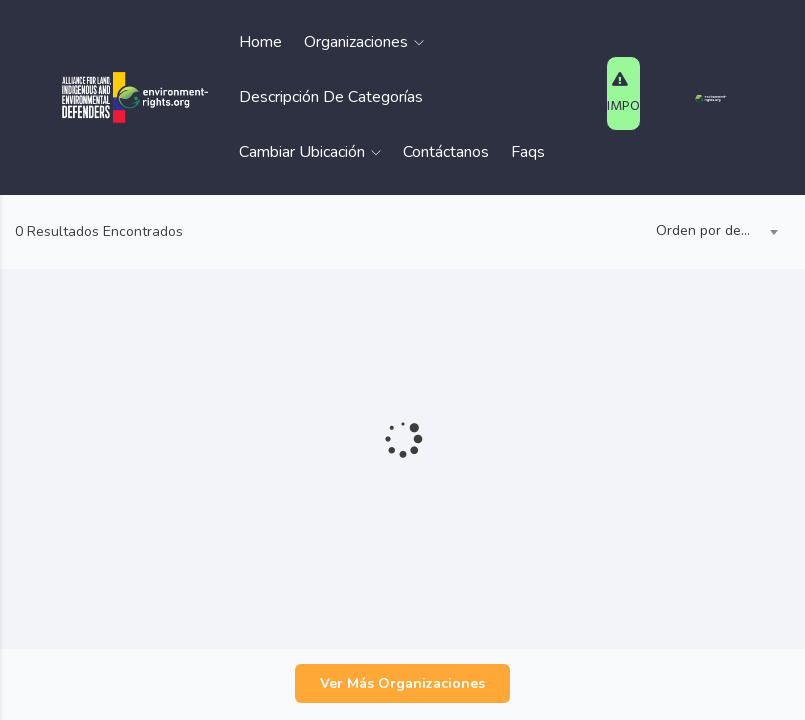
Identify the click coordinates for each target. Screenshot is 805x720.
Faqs (528, 152)
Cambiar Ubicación (310, 152)
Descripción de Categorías (331, 97)
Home (260, 42)
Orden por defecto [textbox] (712, 230)
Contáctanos (446, 152)
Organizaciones (364, 42)
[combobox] (712, 232)
